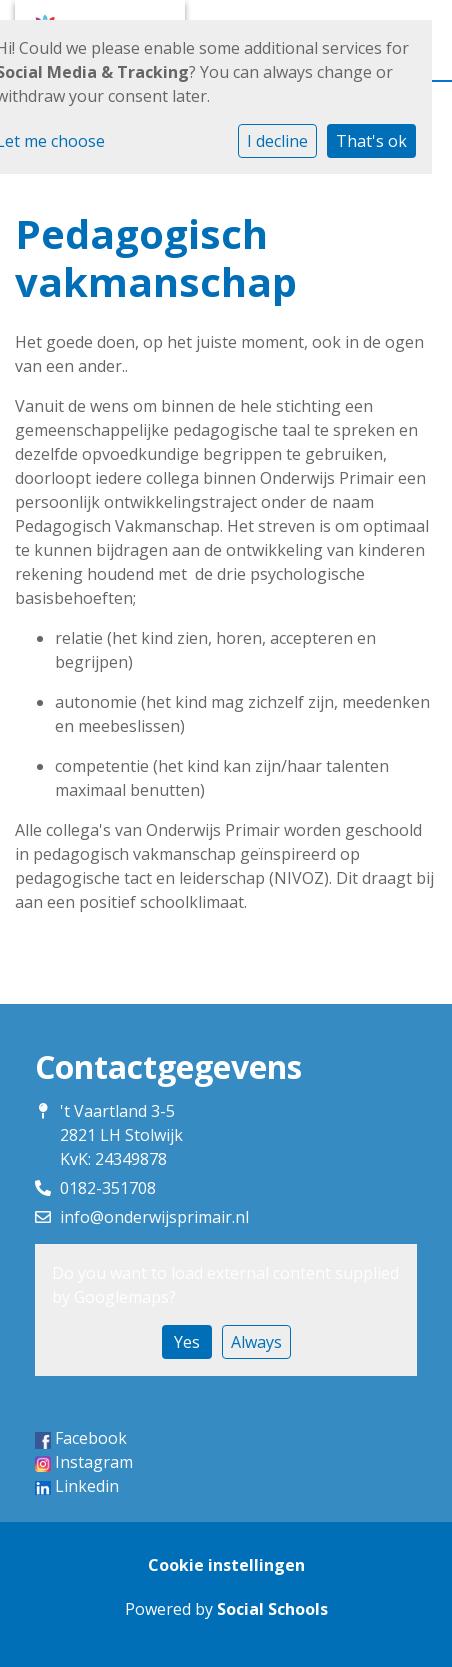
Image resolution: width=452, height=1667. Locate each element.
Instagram (94, 1462)
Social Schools (272, 1609)
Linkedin (87, 1486)
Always (256, 1342)
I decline (277, 141)
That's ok (371, 141)
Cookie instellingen (226, 1565)
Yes (187, 1342)
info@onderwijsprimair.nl (154, 1217)
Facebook (91, 1438)
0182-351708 (108, 1188)
